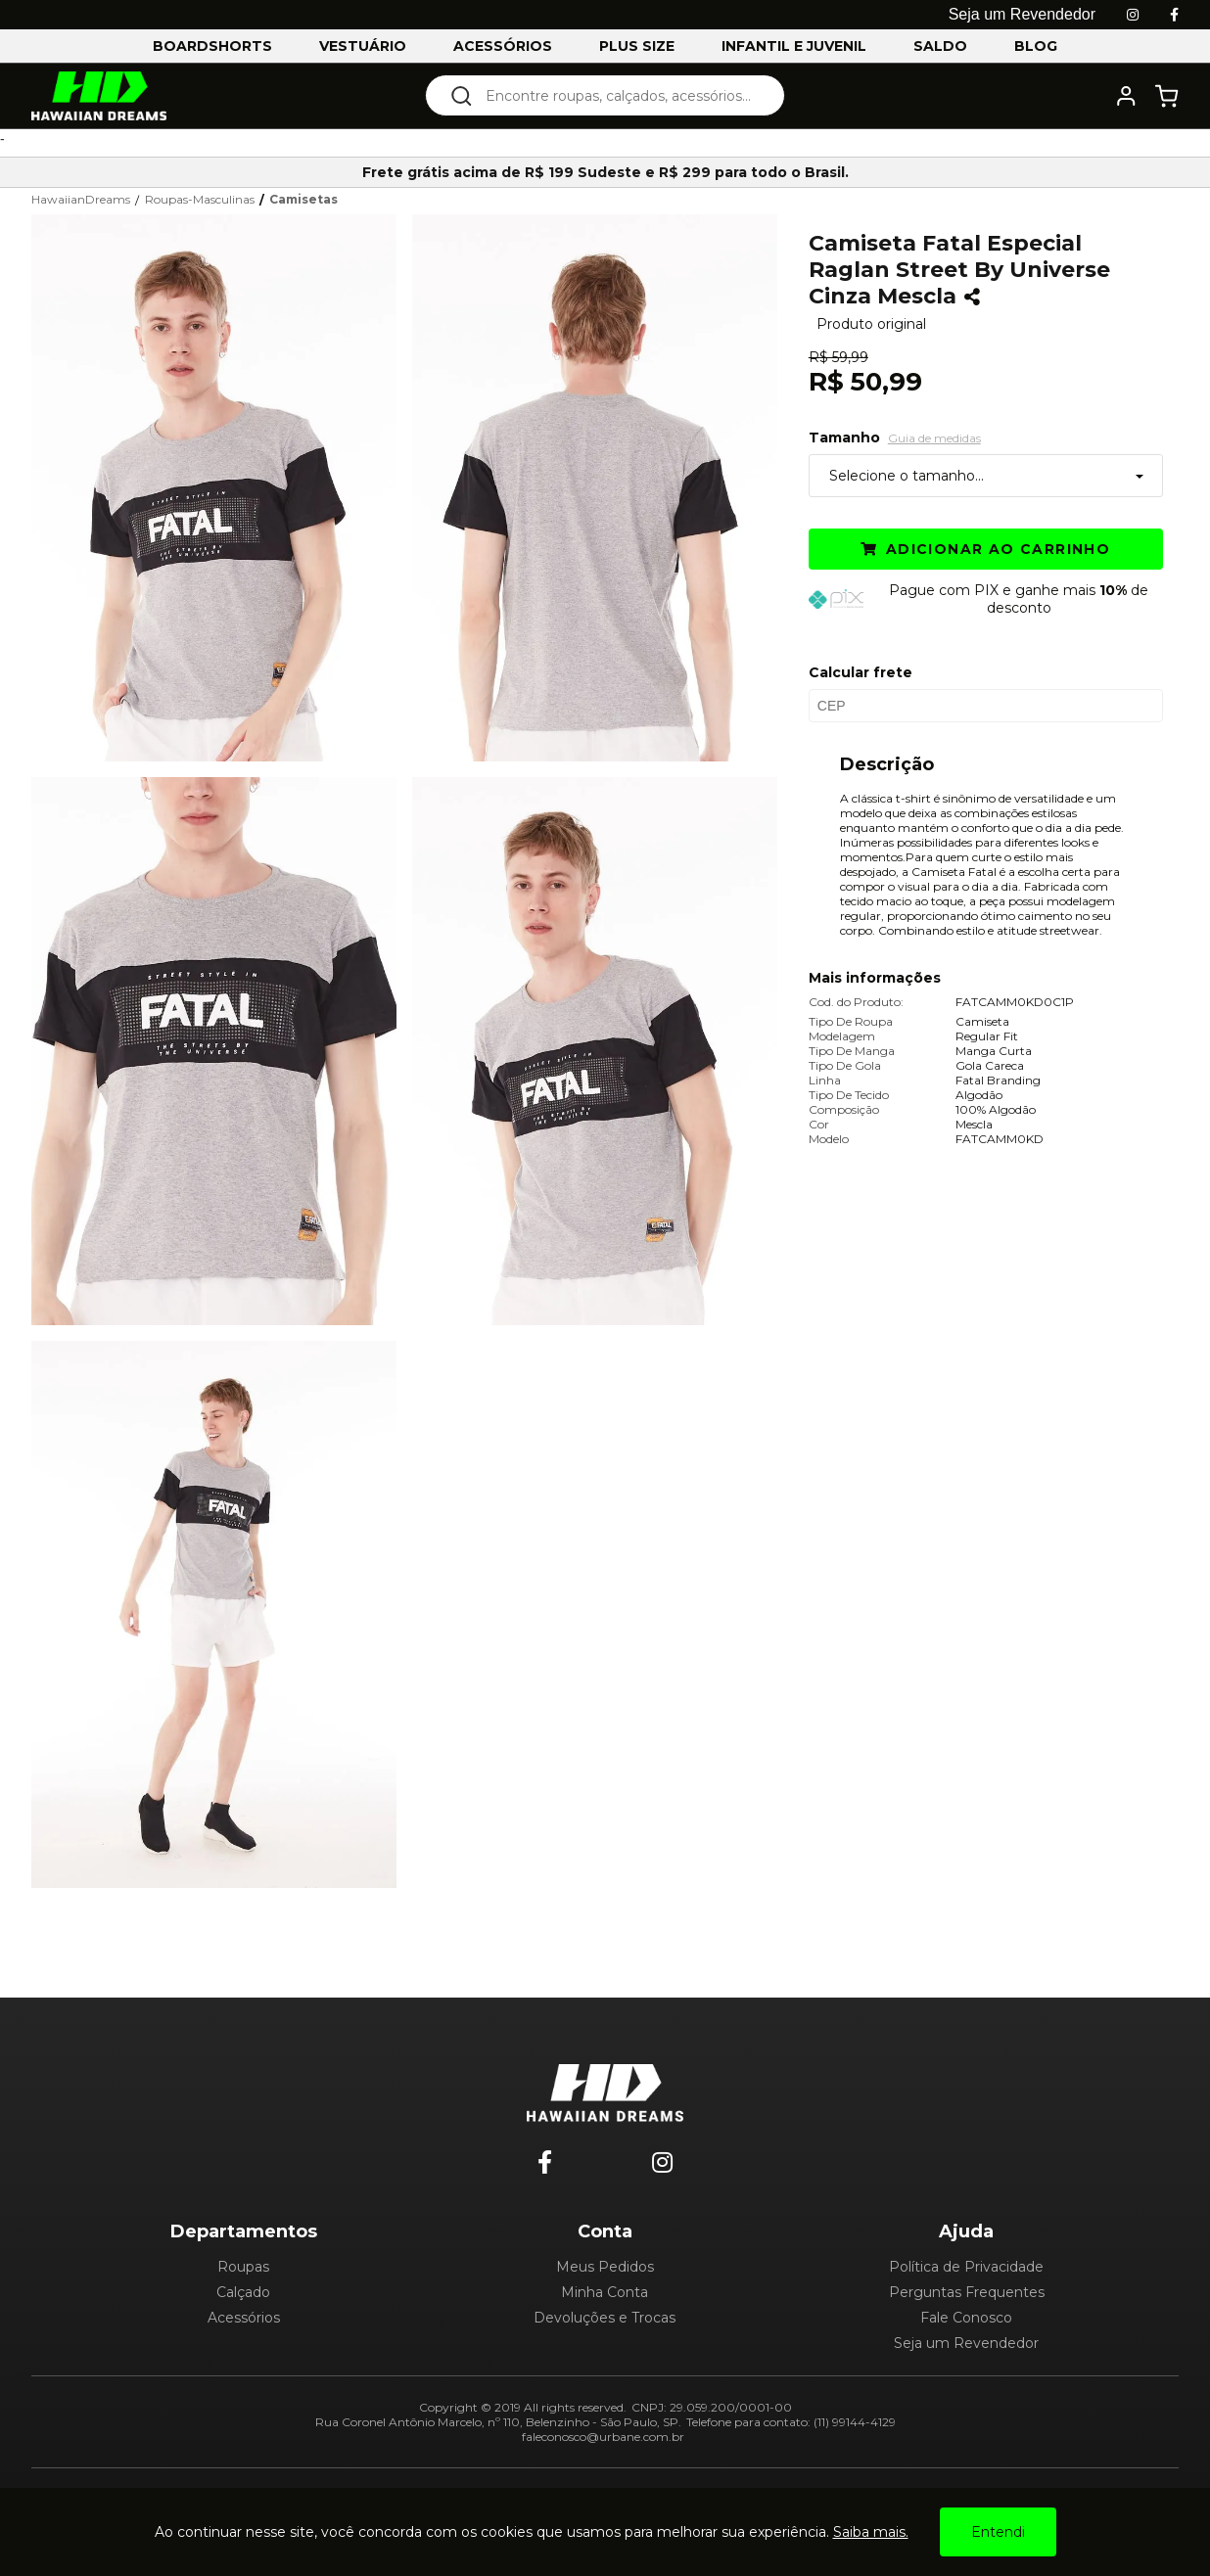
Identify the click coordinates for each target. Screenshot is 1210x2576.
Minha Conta (604, 2292)
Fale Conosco (966, 2317)
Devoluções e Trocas (604, 2317)
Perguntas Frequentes (967, 2292)
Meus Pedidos (605, 2267)
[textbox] (618, 95)
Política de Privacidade (966, 2267)
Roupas (243, 2267)
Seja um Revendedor (966, 2343)
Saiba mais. (870, 2532)
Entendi (998, 2532)
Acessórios (244, 2317)
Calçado (243, 2292)
